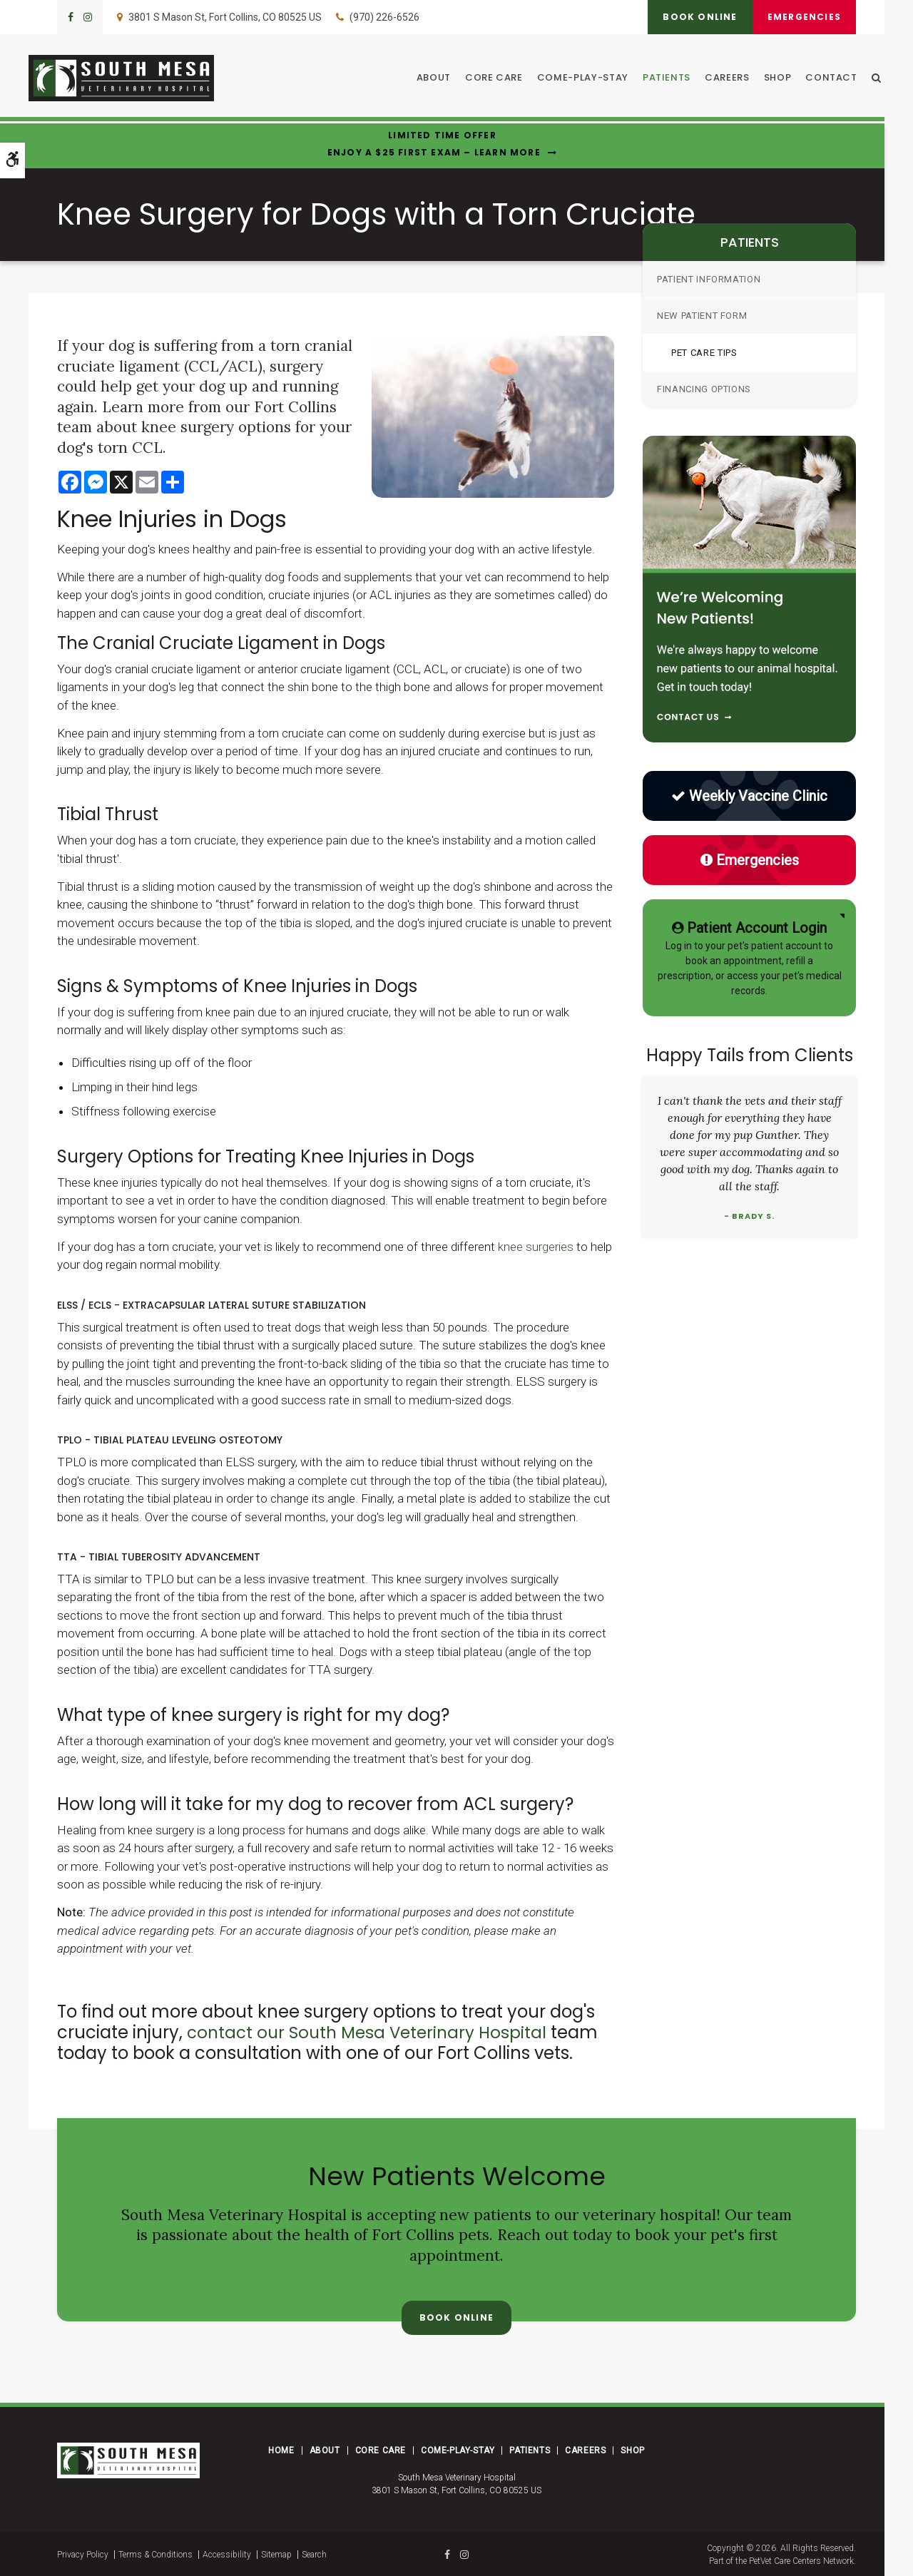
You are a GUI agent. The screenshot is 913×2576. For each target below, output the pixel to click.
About (437, 79)
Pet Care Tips (704, 352)
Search (314, 2554)
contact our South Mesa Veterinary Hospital (372, 2032)
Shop (781, 79)
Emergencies (801, 17)
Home (281, 2450)
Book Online (692, 17)
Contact (835, 79)
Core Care (497, 79)
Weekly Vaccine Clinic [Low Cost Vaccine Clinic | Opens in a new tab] (749, 795)
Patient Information (708, 279)
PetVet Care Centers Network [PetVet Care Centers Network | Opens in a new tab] (801, 2560)
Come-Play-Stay (586, 79)
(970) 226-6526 (384, 17)
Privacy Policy (82, 2554)
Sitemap (276, 2554)
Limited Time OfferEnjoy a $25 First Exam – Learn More (434, 143)
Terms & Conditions (155, 2554)
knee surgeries (535, 1247)
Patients (670, 79)
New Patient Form (702, 315)
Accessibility (227, 2554)
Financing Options (704, 389)
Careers (730, 79)
